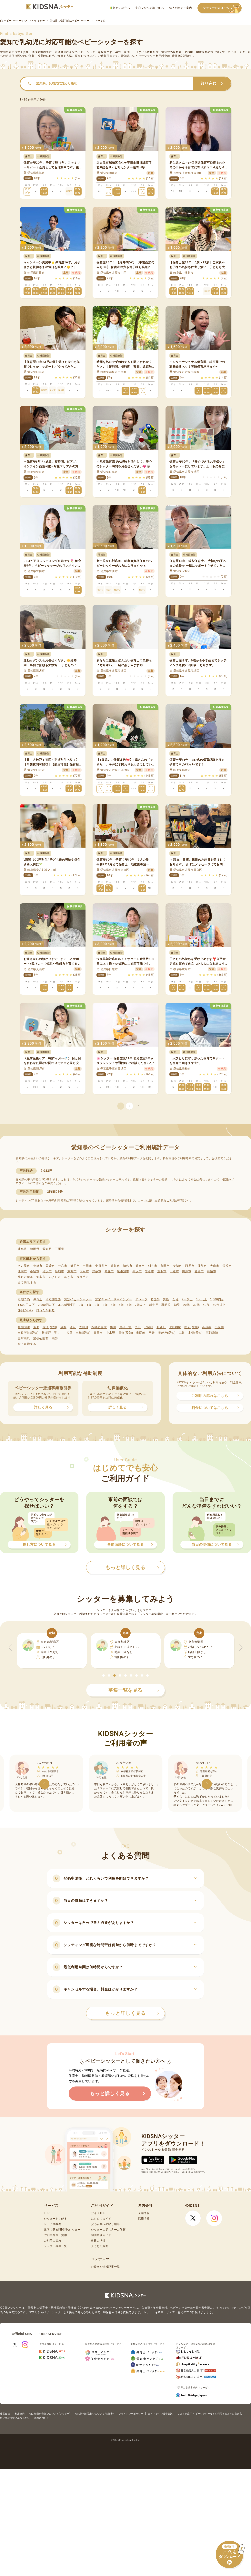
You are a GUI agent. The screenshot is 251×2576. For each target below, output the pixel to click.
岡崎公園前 (99, 1327)
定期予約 (24, 1299)
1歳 (88, 1305)
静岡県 (34, 1249)
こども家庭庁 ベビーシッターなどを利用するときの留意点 (209, 2413)
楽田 (138, 1327)
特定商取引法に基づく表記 (14, 2418)
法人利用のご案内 (180, 7)
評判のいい (25, 1310)
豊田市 (165, 1266)
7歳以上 (140, 1305)
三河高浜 (24, 1338)
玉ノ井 (58, 1333)
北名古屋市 (25, 1277)
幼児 (177, 1305)
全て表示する (27, 1282)
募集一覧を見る (133, 1690)
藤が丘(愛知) (167, 1333)
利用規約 (20, 2413)
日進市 (174, 1271)
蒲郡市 (202, 1266)
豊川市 (115, 1266)
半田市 (87, 1266)
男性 (166, 1299)
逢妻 (36, 1327)
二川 (182, 1333)
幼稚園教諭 (53, 1299)
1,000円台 (217, 1299)
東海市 (71, 1271)
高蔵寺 (206, 1327)
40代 (206, 1305)
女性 (175, 1299)
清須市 (211, 1271)
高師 (55, 1338)
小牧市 (34, 1271)
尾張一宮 (125, 1327)
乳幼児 (166, 1305)
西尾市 (189, 1266)
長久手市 (82, 1277)
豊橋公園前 (41, 1338)
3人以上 (201, 1299)
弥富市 (40, 1277)
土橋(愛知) (83, 1333)
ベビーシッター (88, 52)
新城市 (59, 1271)
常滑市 (227, 1266)
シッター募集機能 (151, 1613)
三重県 (59, 1249)
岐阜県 (22, 1249)
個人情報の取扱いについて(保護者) (94, 2413)
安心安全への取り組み (149, 7)
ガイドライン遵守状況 (160, 2413)
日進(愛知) (125, 1333)
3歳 (105, 1305)
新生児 (153, 1305)
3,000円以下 (66, 1305)
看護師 (155, 1299)
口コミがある (45, 1310)
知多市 (96, 1271)
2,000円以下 (46, 1305)
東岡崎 (140, 1333)
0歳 (80, 1305)
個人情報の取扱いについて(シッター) (49, 2413)
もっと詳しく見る (132, 2013)
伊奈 (63, 1327)
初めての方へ (120, 8)
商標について (41, 2418)
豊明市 (161, 1271)
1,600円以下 (26, 1305)
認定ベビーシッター (78, 1299)
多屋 (69, 1333)
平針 (152, 1333)
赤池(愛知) (50, 1327)
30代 (196, 1305)
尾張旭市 (123, 1271)
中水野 (110, 1333)
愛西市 (199, 1271)
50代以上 (219, 1305)
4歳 (113, 1305)
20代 (186, 1305)
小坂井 (219, 1327)
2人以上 (187, 1299)
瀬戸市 (75, 1266)
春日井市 (101, 1266)
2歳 (97, 1305)
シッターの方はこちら (222, 8)
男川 (113, 1327)
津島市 (127, 1266)
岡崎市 (50, 1266)
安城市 (177, 1266)
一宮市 (62, 1266)
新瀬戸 (46, 1333)
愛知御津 (24, 1327)
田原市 (186, 1271)
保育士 (37, 1299)
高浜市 (137, 1271)
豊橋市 (37, 1266)
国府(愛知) (191, 1327)
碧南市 (140, 1266)
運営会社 (5, 2413)
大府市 (84, 1271)
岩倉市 (149, 1271)
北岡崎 (148, 1327)
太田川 (83, 1327)
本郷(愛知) (195, 1333)
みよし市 (55, 1277)
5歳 (121, 1305)
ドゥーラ (141, 1299)
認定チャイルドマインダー (113, 1299)
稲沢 (73, 1327)
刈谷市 (152, 1266)
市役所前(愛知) (28, 1333)
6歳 (129, 1305)
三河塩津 (212, 1333)
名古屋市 (24, 1266)
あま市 (68, 1277)
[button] (103, 1675)
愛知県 (47, 1249)
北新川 (161, 1327)
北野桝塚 (175, 1327)
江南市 (22, 1271)
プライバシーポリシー (131, 2413)
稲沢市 (47, 1271)
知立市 (109, 1271)
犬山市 (214, 1266)
